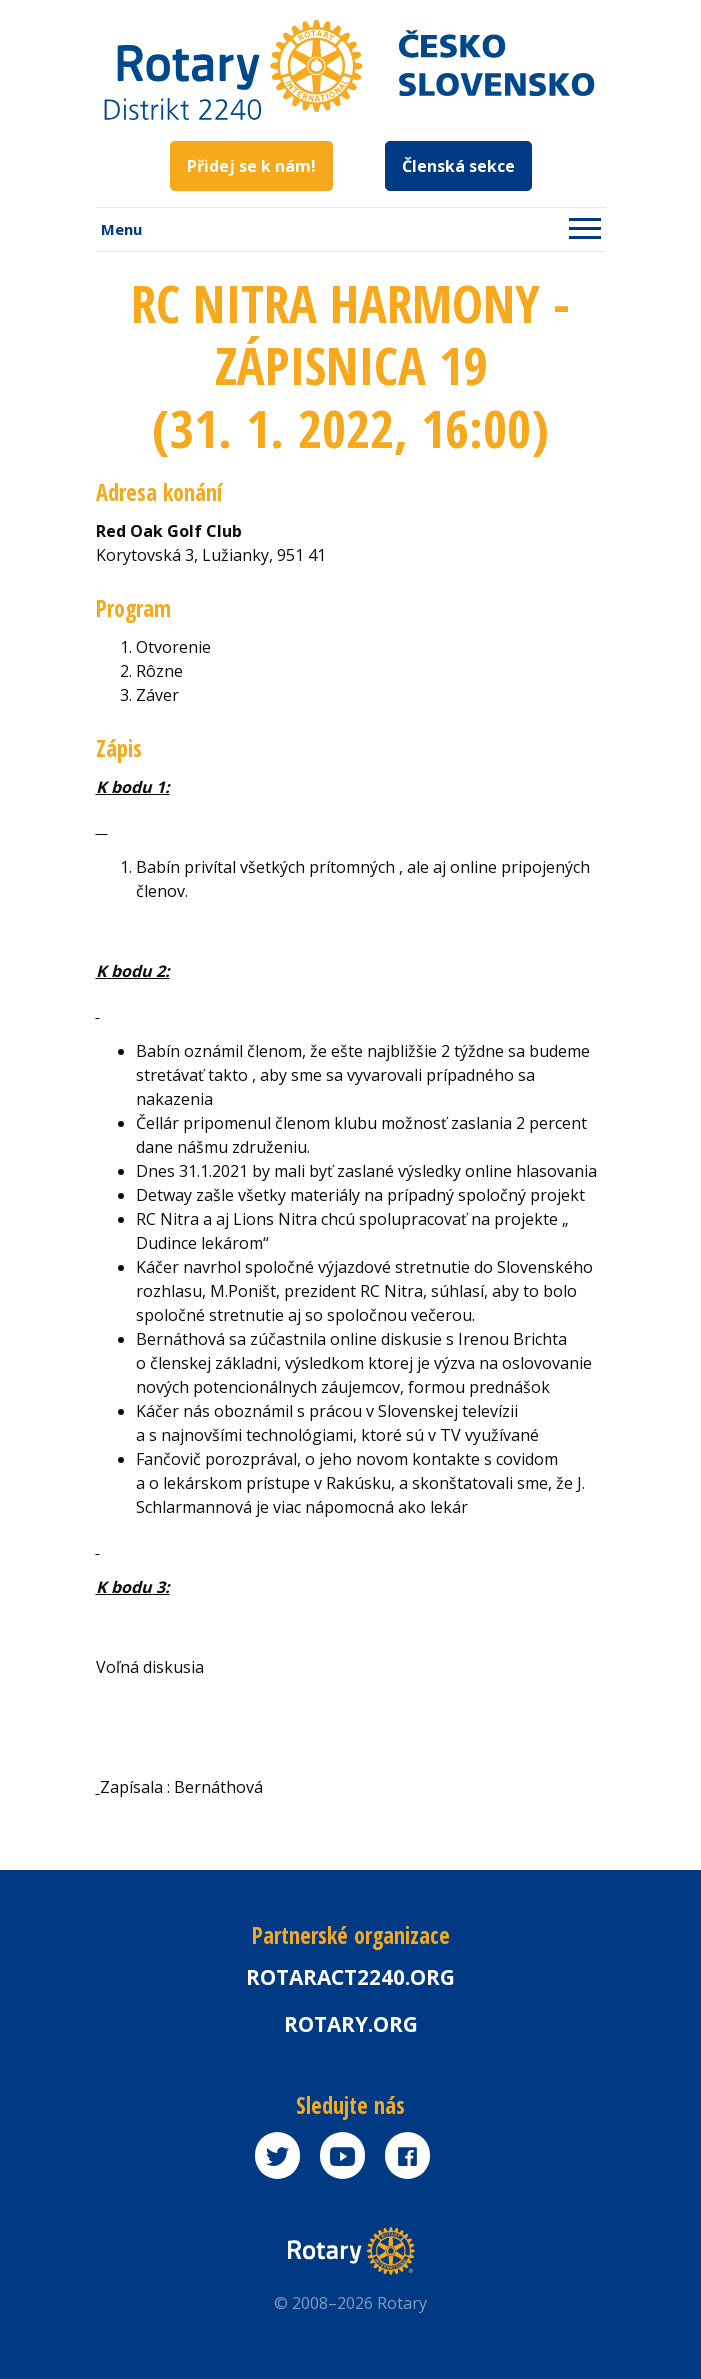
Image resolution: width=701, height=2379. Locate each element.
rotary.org (351, 2024)
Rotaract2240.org (350, 1977)
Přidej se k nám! (251, 166)
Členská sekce (458, 166)
